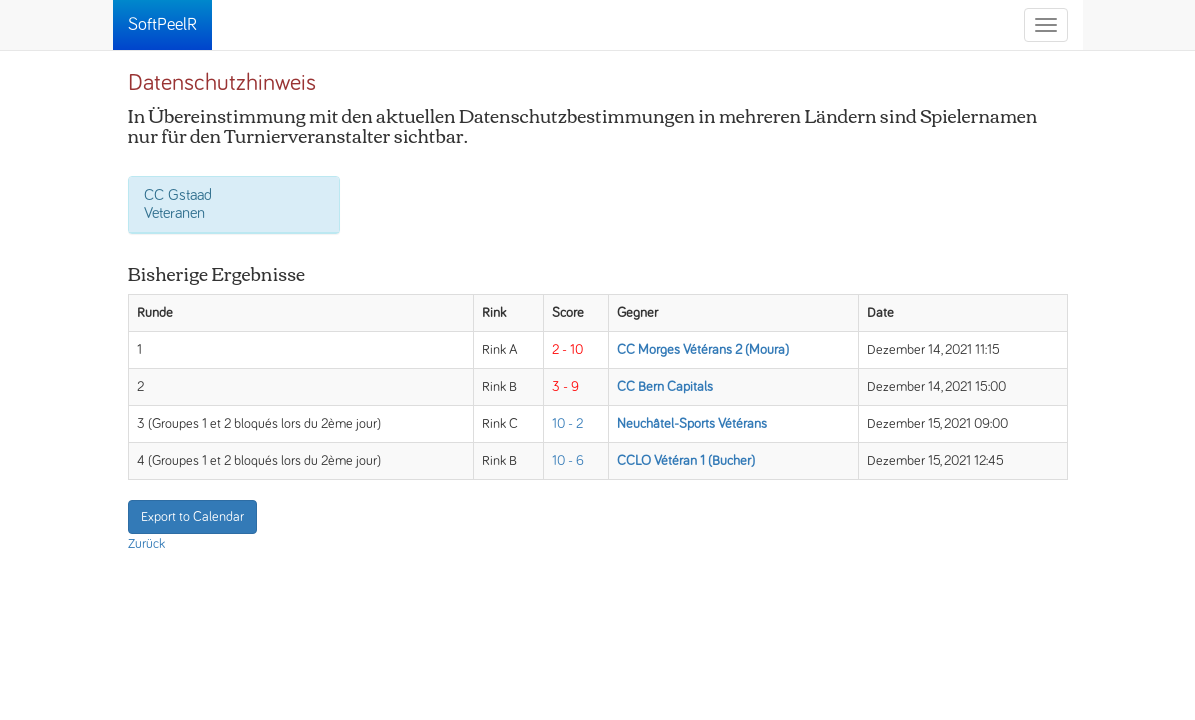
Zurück (146, 544)
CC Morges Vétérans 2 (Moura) (703, 350)
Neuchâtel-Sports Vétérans (692, 424)
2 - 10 (567, 350)
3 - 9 (565, 387)
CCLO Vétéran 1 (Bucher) (686, 461)
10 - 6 (568, 461)
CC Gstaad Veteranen (178, 204)
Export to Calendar (192, 517)
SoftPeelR (162, 25)
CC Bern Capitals (665, 387)
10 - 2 (567, 424)
